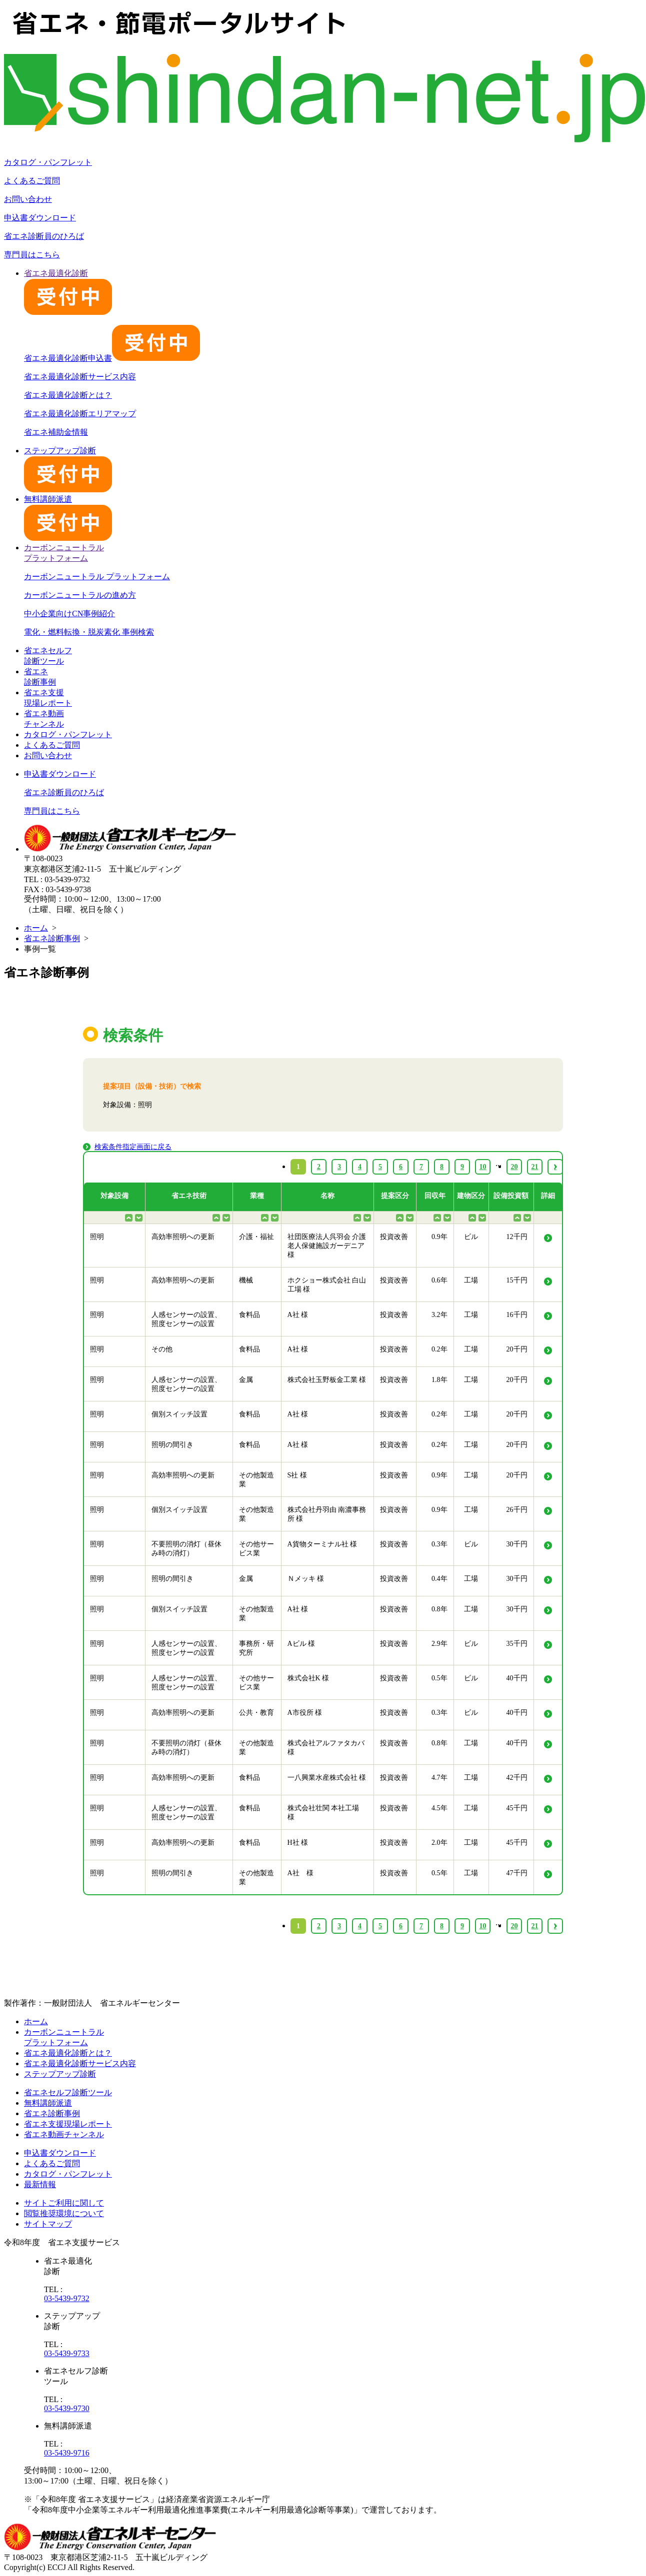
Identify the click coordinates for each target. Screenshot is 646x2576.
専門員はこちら (32, 254)
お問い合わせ (28, 199)
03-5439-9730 (67, 2408)
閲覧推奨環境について (64, 2213)
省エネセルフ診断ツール (68, 2092)
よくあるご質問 (32, 180)
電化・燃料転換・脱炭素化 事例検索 (89, 632)
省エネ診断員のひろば (44, 236)
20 (514, 1926)
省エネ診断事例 (52, 938)
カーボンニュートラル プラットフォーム (97, 576)
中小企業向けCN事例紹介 (69, 613)
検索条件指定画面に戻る (133, 1147)
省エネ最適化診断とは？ (68, 395)
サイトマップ (48, 2224)
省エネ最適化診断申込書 (112, 358)
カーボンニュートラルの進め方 (80, 595)
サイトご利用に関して (64, 2203)
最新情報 (40, 2184)
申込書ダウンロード (40, 217)
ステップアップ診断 (60, 2074)
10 (483, 1926)
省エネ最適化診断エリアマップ (80, 413)
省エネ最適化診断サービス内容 (80, 376)
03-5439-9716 (67, 2453)
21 (535, 1926)
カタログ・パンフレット (48, 162)
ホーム (36, 928)
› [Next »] (555, 1926)
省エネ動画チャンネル (64, 2134)
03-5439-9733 (67, 2353)
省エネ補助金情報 (56, 432)
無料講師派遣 (48, 2103)
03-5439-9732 (67, 2298)
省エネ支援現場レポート (68, 2124)
